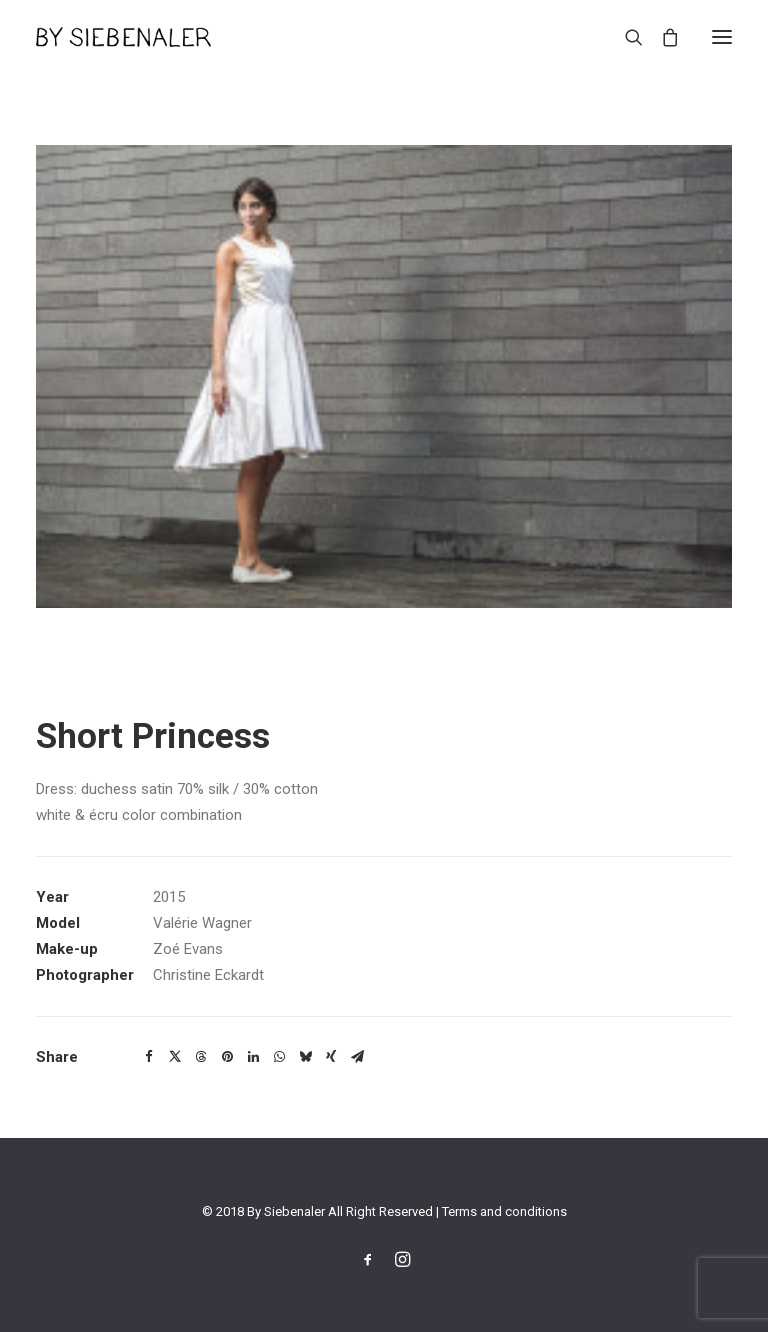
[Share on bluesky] (305, 1057)
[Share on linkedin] (253, 1057)
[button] (722, 37)
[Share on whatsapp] (279, 1057)
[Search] (625, 37)
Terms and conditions (504, 1211)
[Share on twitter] (175, 1057)
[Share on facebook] (149, 1057)
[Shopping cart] (661, 37)
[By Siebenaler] (123, 37)
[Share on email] (357, 1057)
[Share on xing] (331, 1057)
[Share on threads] (201, 1057)
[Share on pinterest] (227, 1057)
